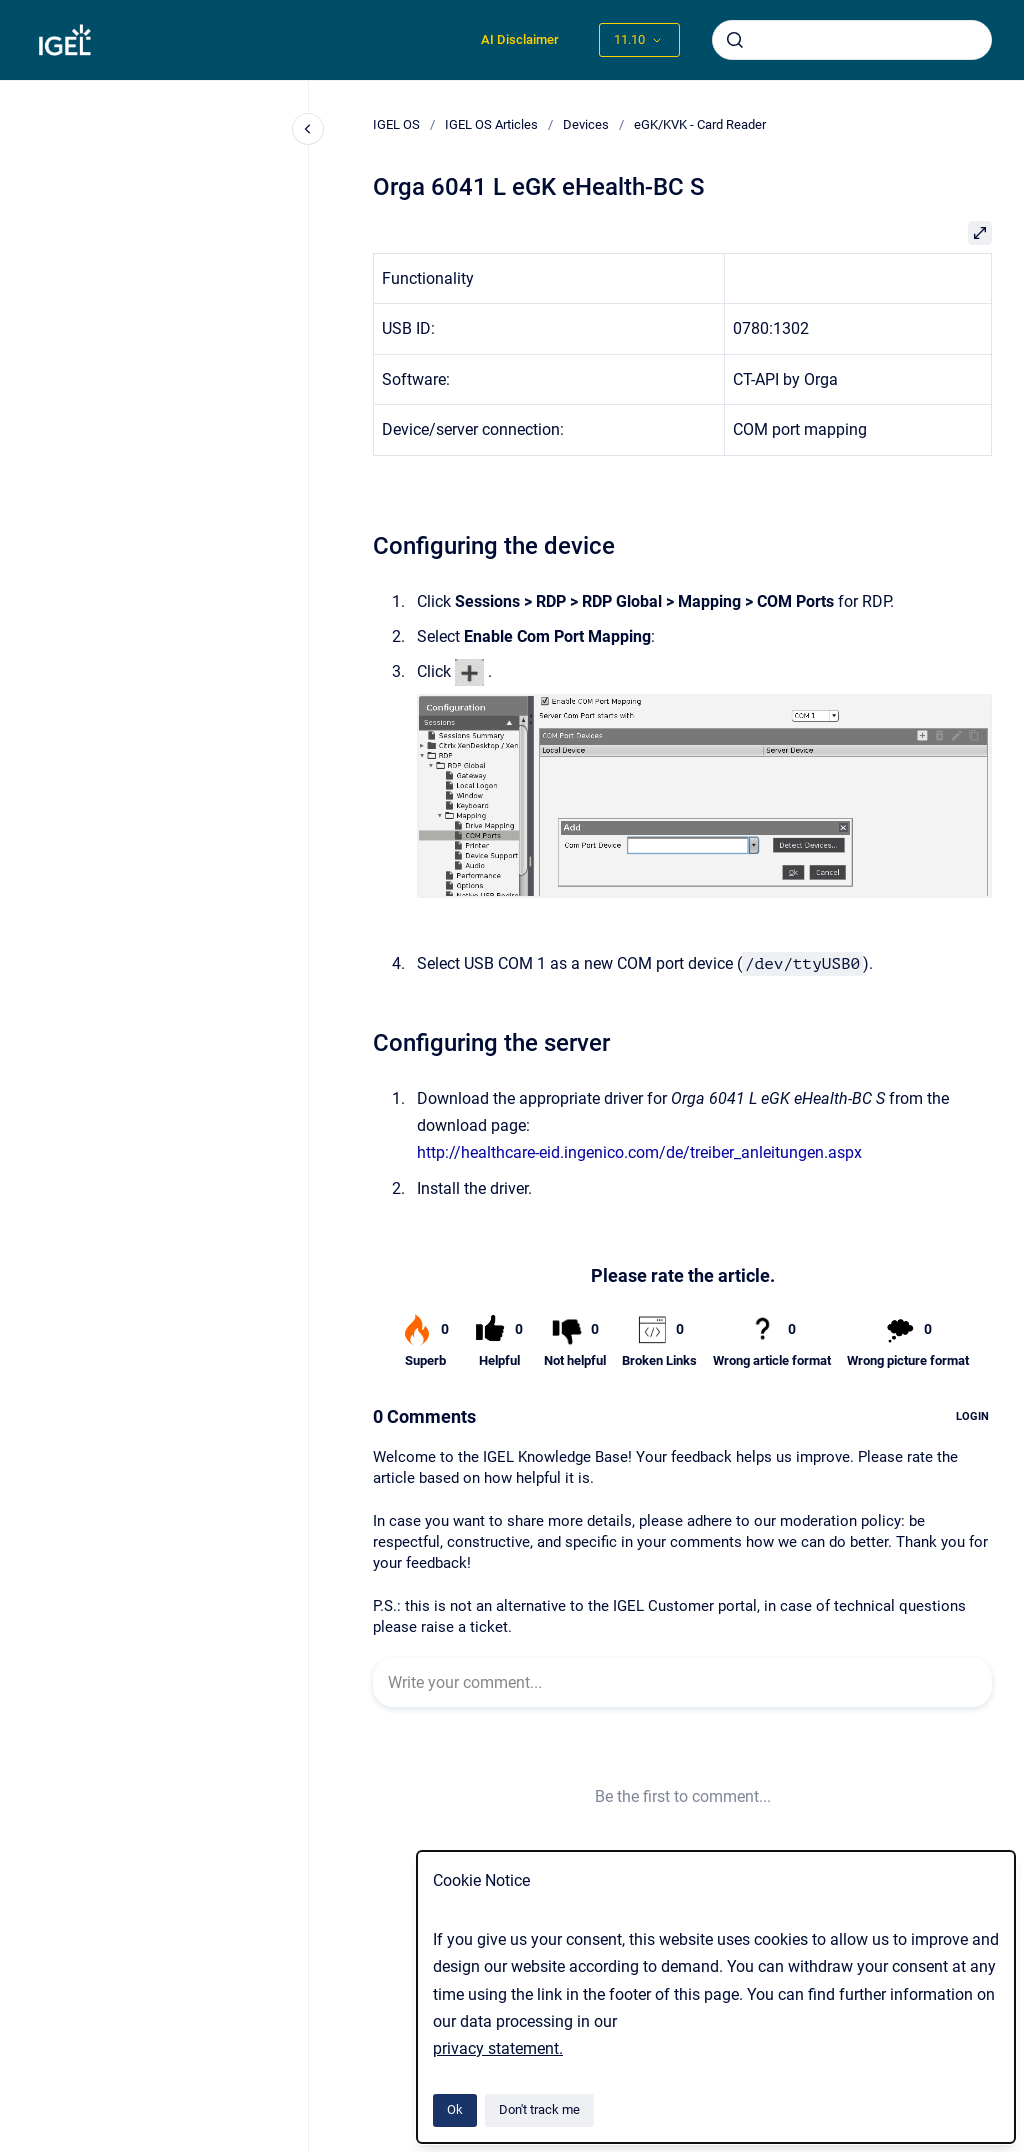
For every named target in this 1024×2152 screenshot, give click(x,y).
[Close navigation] (308, 129)
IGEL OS (396, 124)
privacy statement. (498, 2048)
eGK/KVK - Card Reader (700, 124)
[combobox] (852, 40)
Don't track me (539, 2109)
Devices (586, 124)
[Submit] (735, 40)
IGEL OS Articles (491, 124)
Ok (455, 2109)
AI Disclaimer (520, 39)
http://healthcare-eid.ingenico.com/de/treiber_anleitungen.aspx (639, 1152)
